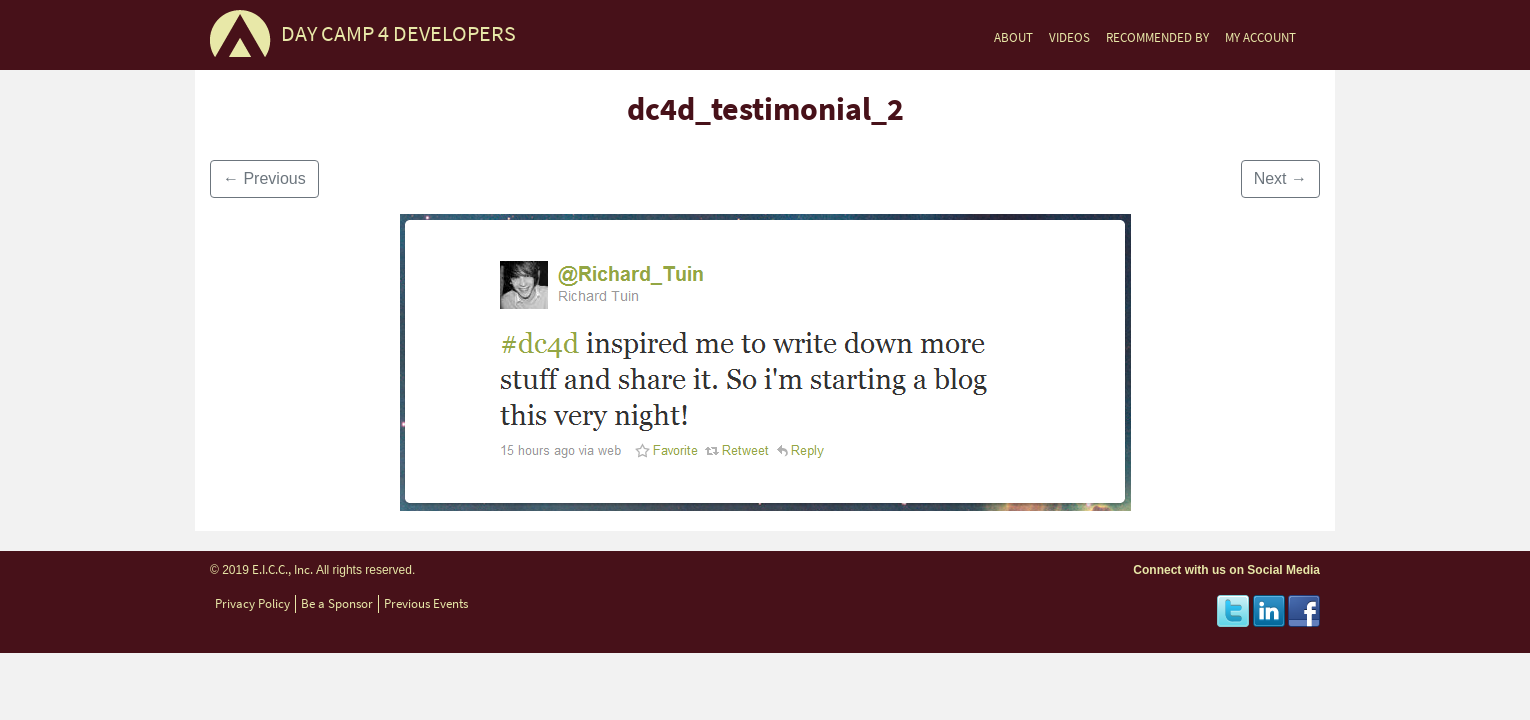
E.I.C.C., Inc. (282, 569)
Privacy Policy (252, 603)
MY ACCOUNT (1260, 37)
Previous (264, 178)
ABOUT (1013, 37)
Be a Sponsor (337, 603)
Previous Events (426, 603)
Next (1280, 178)
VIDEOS (1069, 37)
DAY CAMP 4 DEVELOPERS (398, 33)
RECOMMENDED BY (1157, 37)
